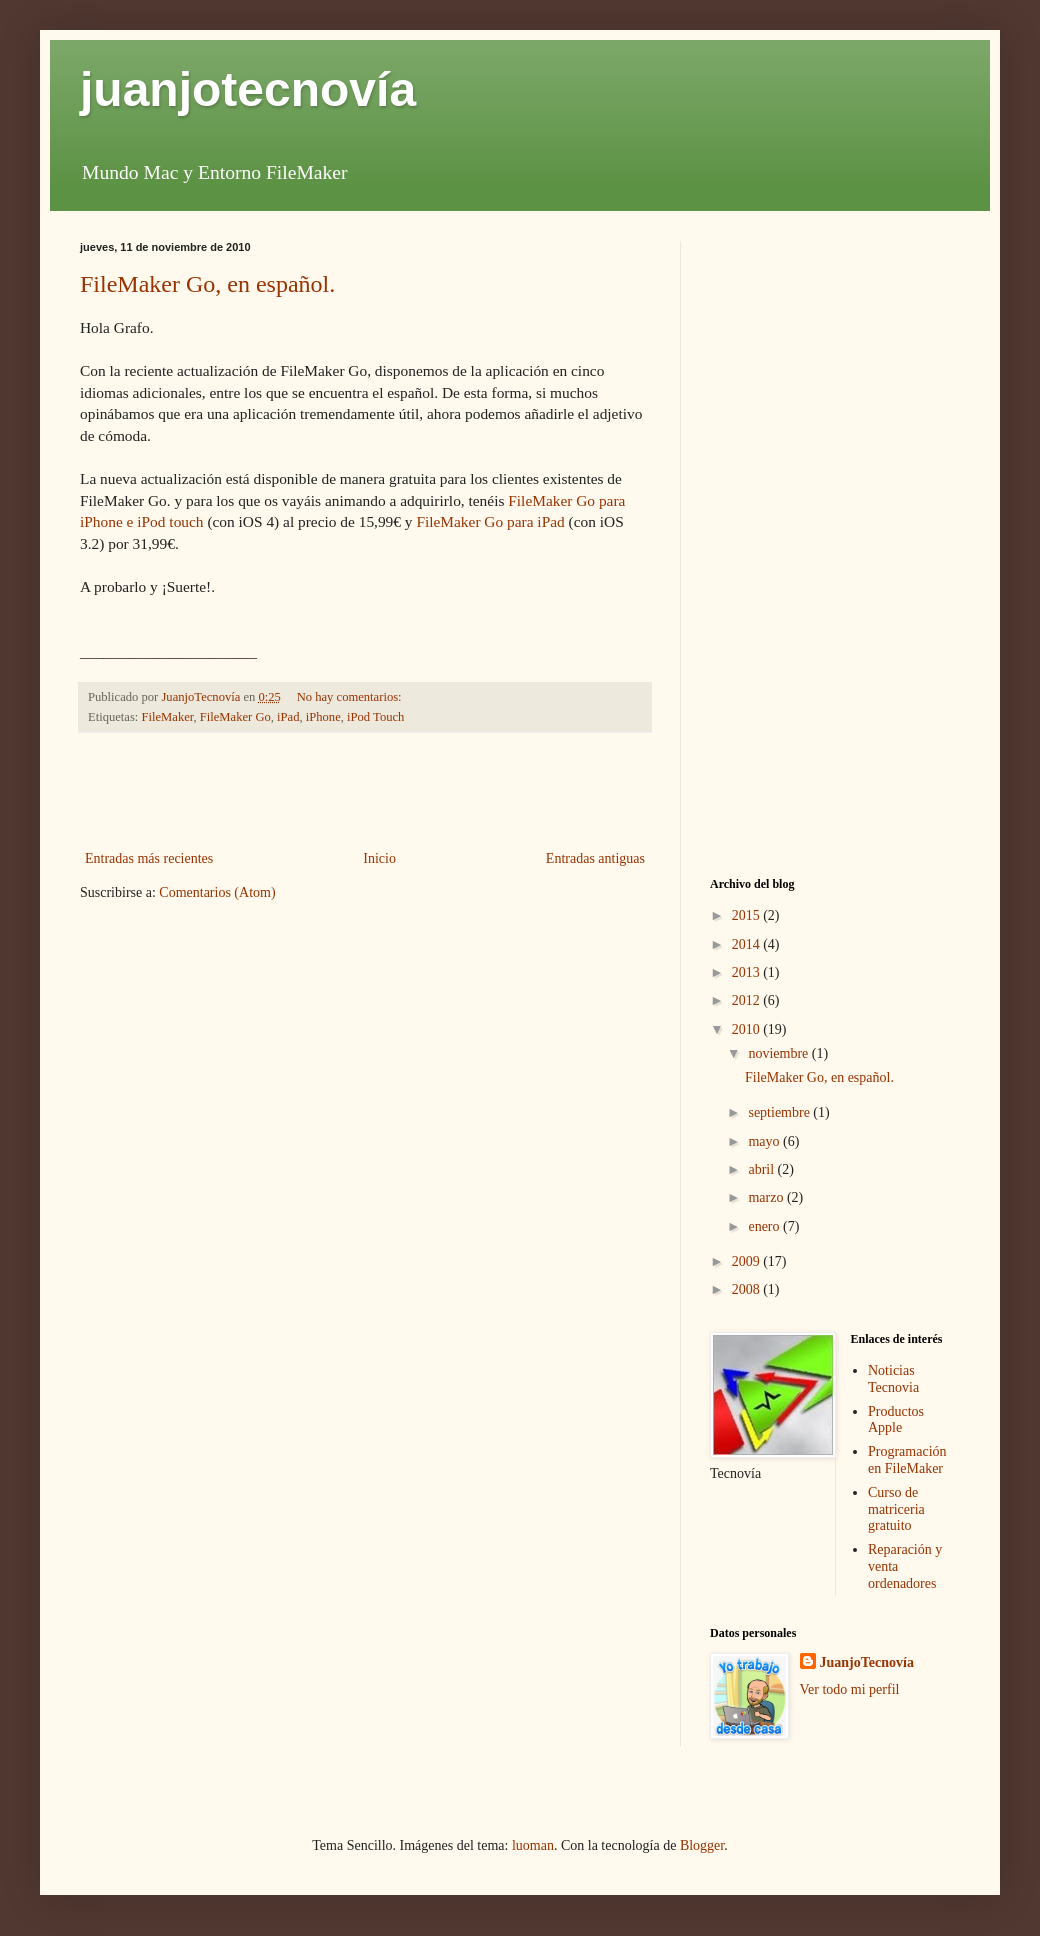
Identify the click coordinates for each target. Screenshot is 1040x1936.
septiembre (780, 1112)
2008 (748, 1289)
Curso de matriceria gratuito (896, 1509)
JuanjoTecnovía (867, 1662)
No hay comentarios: (351, 697)
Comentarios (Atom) (217, 892)
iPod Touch (375, 717)
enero (765, 1226)
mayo (765, 1141)
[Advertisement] (365, 791)
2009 (748, 1261)
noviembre (779, 1053)
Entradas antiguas (595, 858)
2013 (748, 972)
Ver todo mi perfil (850, 1689)
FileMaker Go (235, 717)
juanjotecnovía (248, 89)
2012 (748, 1000)
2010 (748, 1029)
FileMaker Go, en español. (207, 284)
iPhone (323, 717)
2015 (748, 915)
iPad (288, 717)
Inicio (379, 858)
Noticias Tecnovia (893, 1379)
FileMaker (168, 717)
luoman (533, 1845)
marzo (767, 1197)
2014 (748, 944)
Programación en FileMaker (907, 1460)
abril (762, 1169)
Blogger (702, 1845)
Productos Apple (896, 1420)
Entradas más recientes (149, 858)
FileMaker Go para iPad (490, 521)
